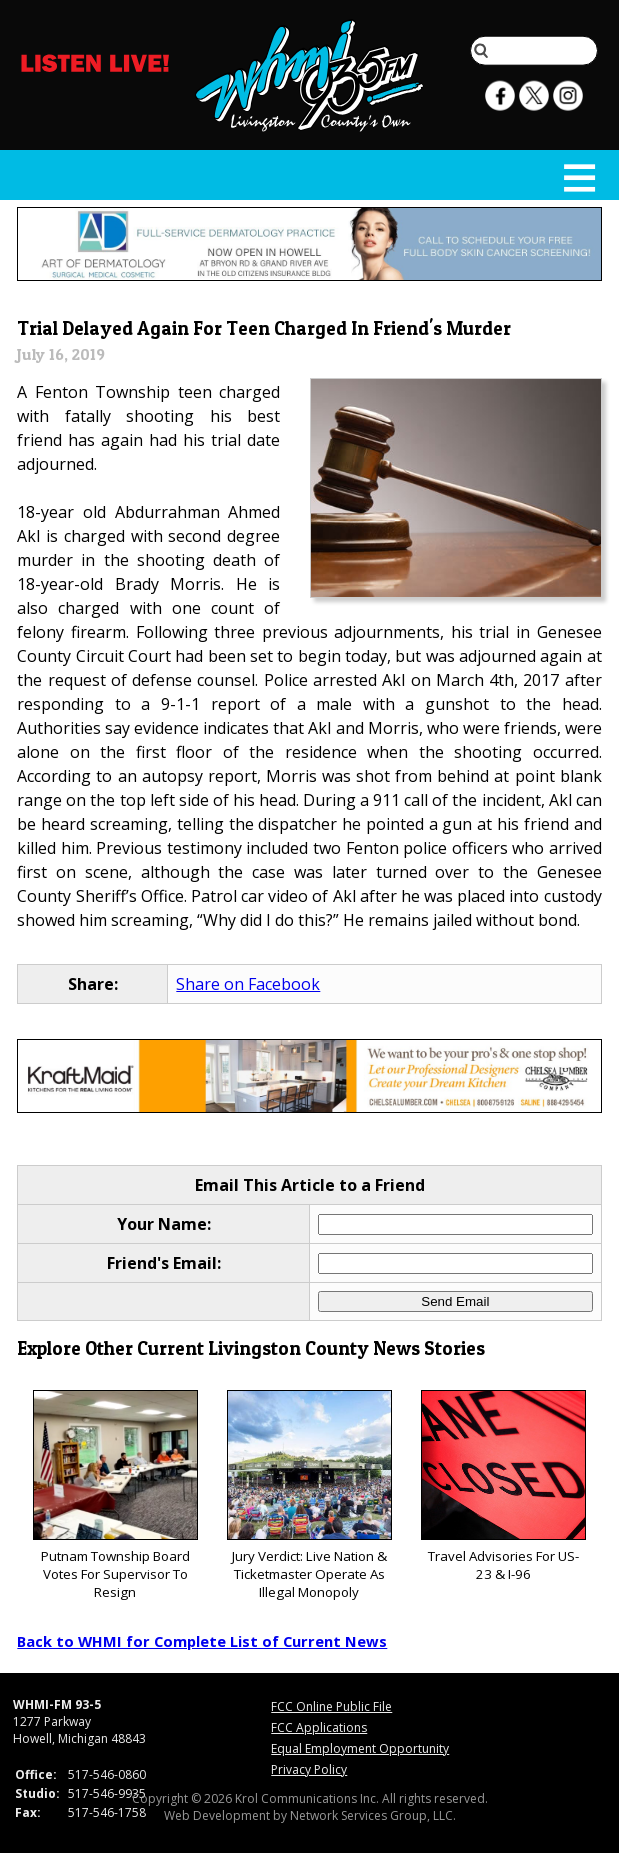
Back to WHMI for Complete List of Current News (202, 1641)
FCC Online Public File (331, 1706)
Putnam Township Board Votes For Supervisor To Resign (115, 1495)
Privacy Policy (309, 1769)
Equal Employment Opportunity (360, 1748)
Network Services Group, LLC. (373, 1815)
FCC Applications (319, 1727)
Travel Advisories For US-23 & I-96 (503, 1486)
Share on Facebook (248, 984)
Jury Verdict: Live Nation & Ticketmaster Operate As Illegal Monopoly (309, 1495)
